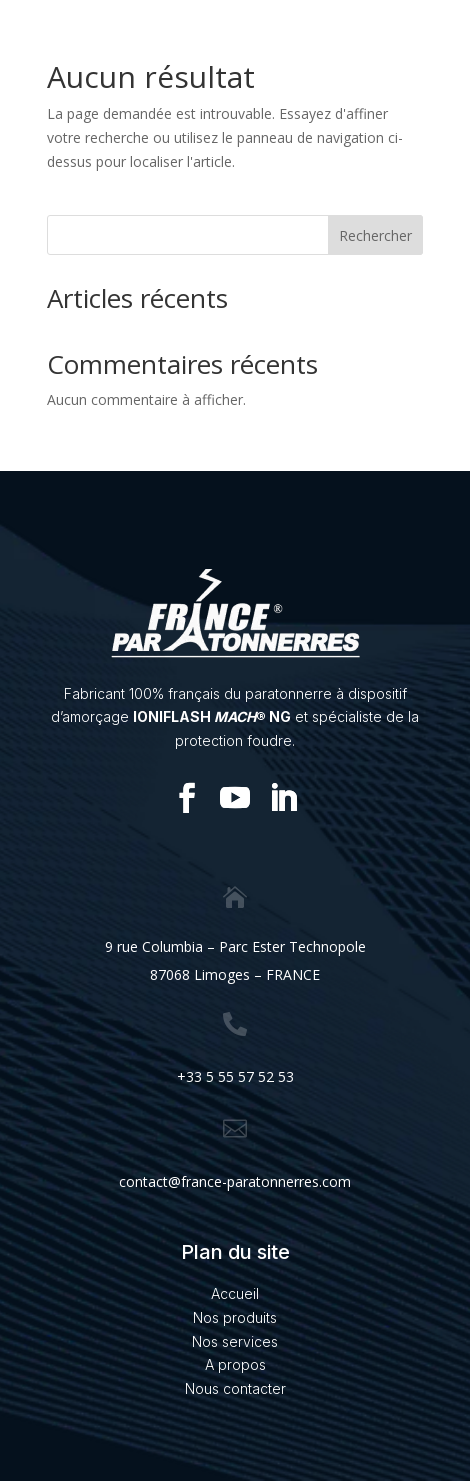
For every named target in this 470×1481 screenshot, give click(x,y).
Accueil (235, 1293)
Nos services (235, 1341)
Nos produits (235, 1317)
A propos (235, 1364)
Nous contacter (235, 1388)
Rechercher (375, 235)
